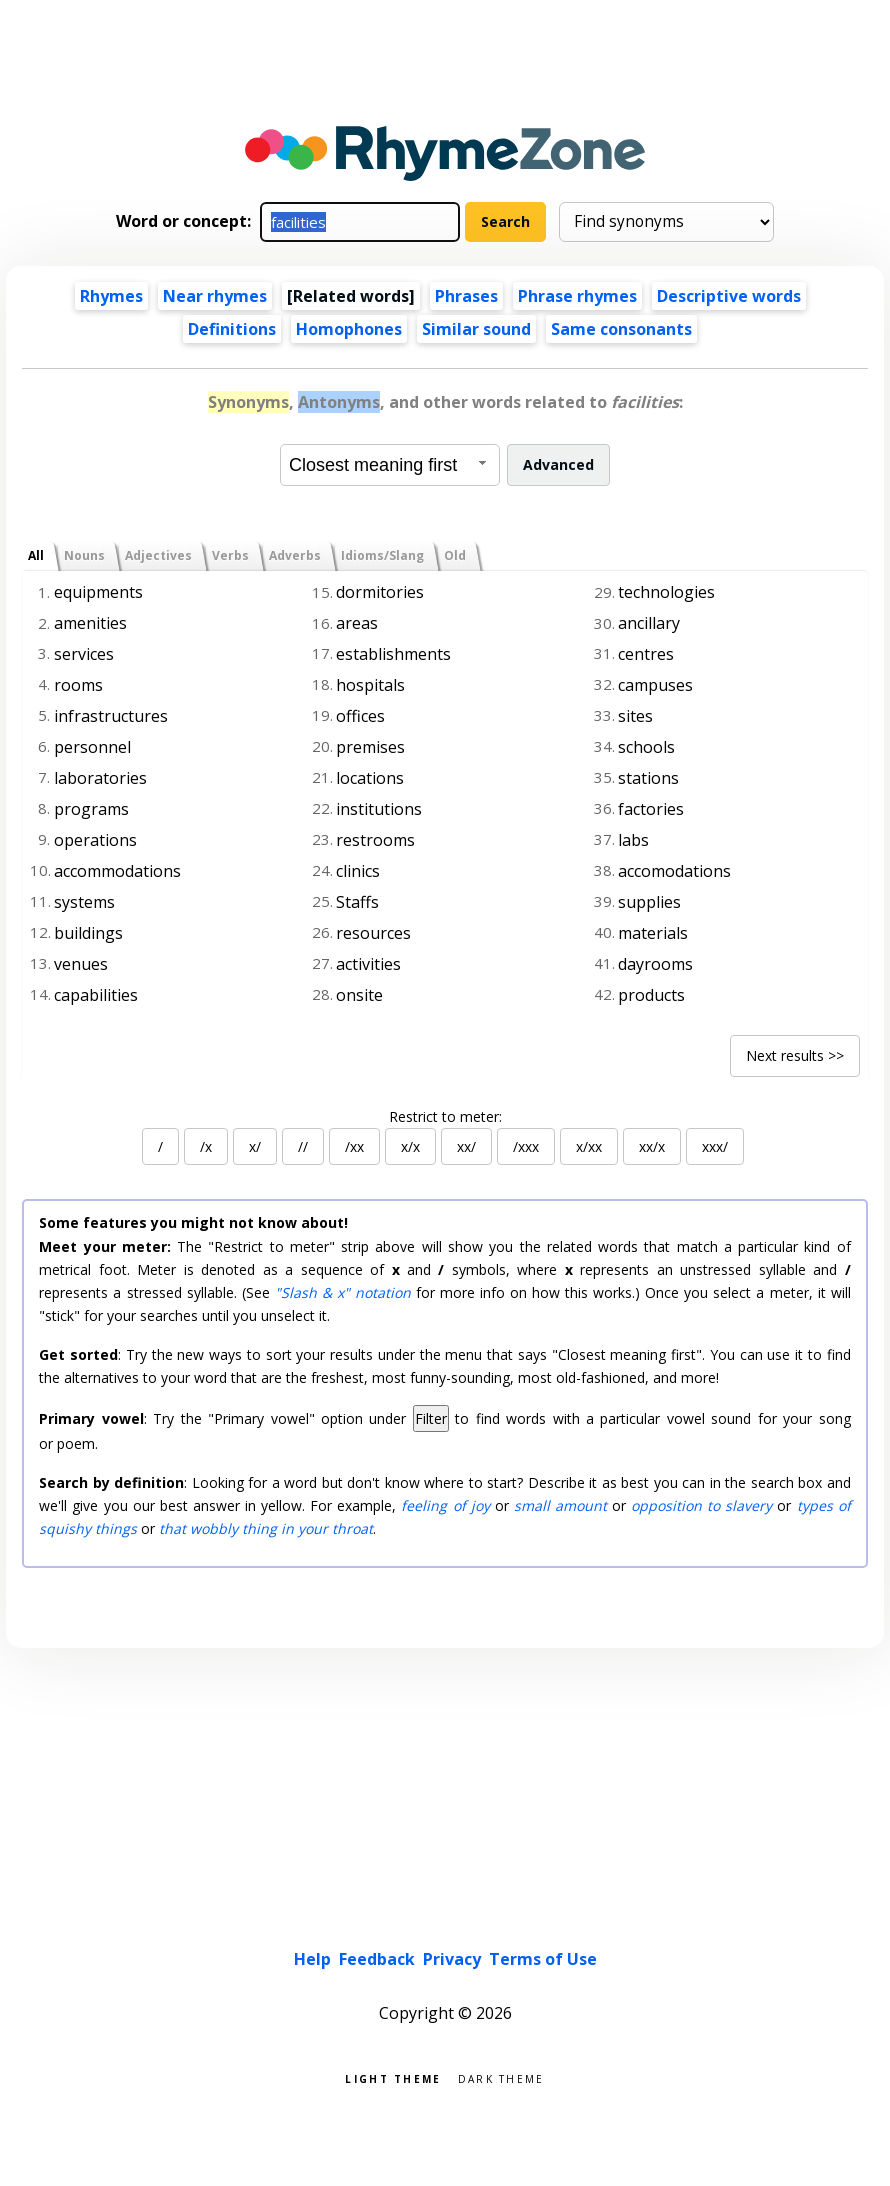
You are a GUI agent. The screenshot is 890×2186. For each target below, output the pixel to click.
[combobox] (390, 465)
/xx (354, 1146)
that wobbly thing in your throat (266, 1528)
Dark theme (501, 2077)
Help (312, 1959)
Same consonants (621, 329)
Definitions (232, 329)
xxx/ (715, 1146)
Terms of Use (543, 1959)
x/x (410, 1146)
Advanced (558, 464)
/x (206, 1146)
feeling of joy (445, 1505)
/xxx (526, 1146)
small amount (560, 1505)
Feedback (377, 1959)
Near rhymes (215, 296)
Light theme (393, 2077)
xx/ (466, 1146)
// (303, 1146)
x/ (255, 1146)
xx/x (652, 1146)
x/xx (589, 1146)
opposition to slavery (701, 1505)
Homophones (349, 329)
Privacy (452, 1959)
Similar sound (476, 329)
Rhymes (111, 296)
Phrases (466, 296)
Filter (431, 1418)
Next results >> (795, 1055)
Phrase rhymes (577, 296)
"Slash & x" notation (343, 1292)
